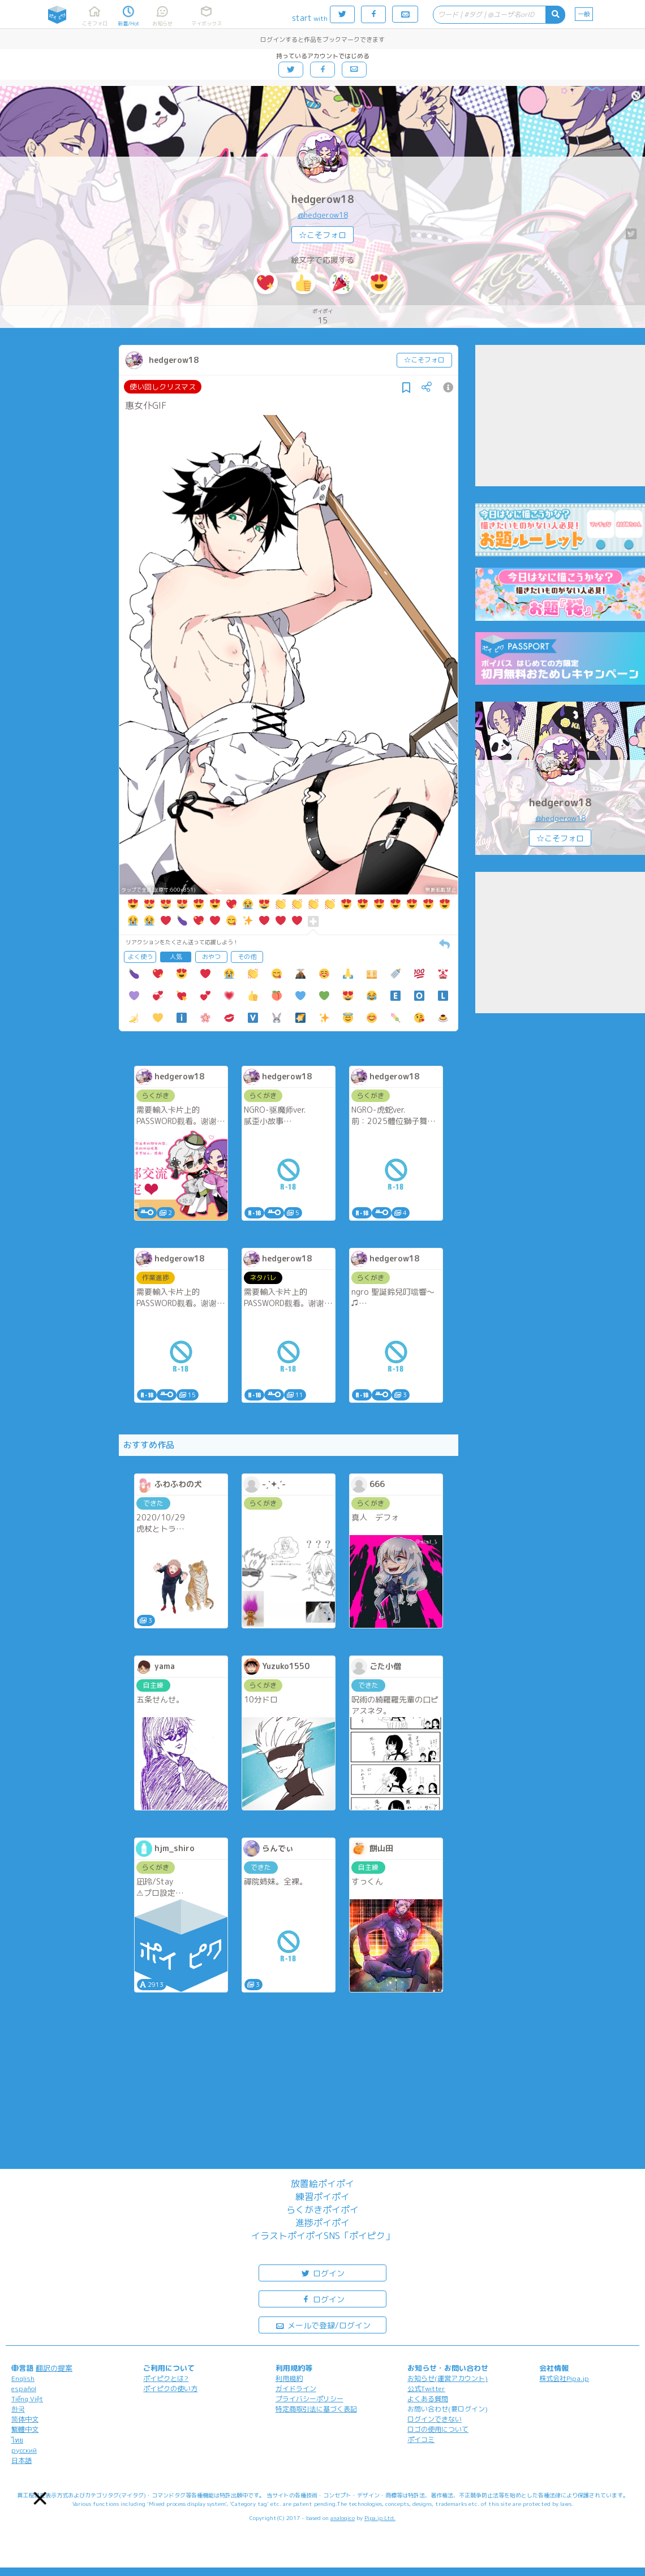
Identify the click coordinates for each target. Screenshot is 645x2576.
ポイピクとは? (165, 2378)
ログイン (322, 2273)
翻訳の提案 (54, 2368)
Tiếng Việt (27, 2399)
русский (24, 2450)
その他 (247, 956)
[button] (40, 2498)
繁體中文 (24, 2429)
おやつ (211, 956)
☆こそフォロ (322, 235)
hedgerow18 (322, 199)
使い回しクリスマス (163, 387)
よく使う (140, 956)
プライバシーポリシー (309, 2399)
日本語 (21, 2460)
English (23, 2378)
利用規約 (289, 2378)
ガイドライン (296, 2388)
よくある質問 (427, 2399)
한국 (18, 2409)
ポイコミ (421, 2439)
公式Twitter (426, 2388)
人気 (176, 956)
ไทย (17, 2440)
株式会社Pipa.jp (564, 2378)
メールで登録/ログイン (323, 2325)
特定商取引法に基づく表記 (316, 2409)
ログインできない (434, 2419)
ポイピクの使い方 (170, 2388)
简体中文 (24, 2419)
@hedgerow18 (323, 215)
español (23, 2388)
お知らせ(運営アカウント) (447, 2378)
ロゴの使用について (437, 2429)
